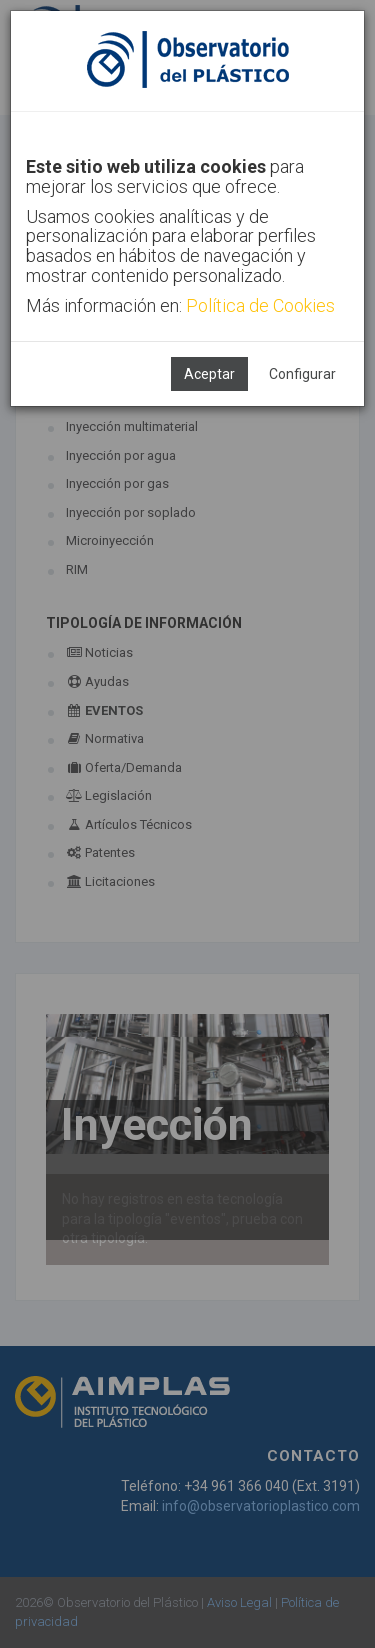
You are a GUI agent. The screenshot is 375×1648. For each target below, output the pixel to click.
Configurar (302, 374)
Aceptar (209, 374)
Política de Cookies (260, 305)
